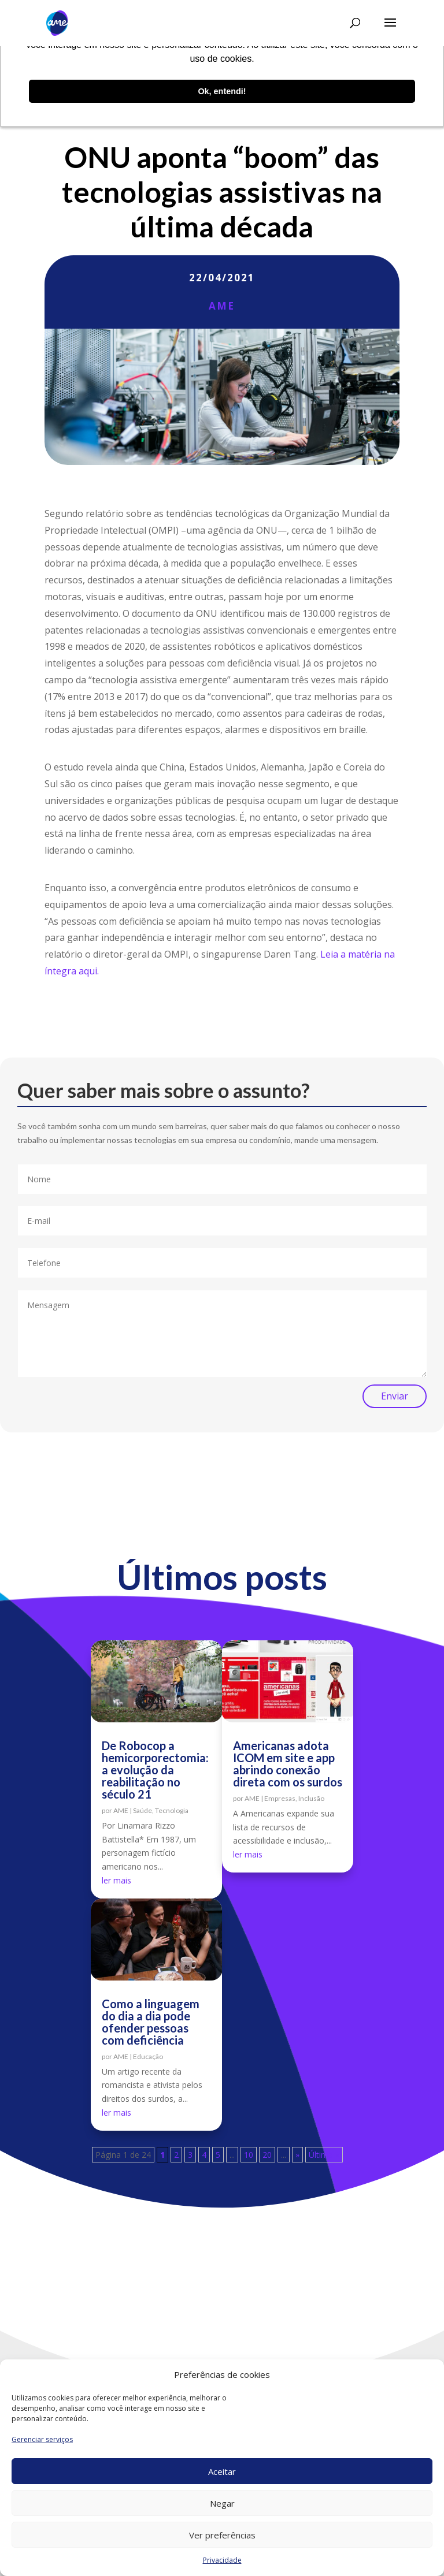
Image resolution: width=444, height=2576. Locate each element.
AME (222, 305)
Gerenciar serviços (42, 2439)
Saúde (142, 1810)
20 (267, 2154)
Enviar (394, 1396)
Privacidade (222, 2560)
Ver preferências (222, 2535)
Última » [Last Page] (324, 2154)
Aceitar (222, 2471)
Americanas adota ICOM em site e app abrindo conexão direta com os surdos (287, 1764)
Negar (222, 2503)
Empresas (279, 1798)
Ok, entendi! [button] (222, 91)
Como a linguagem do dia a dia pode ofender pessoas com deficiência (150, 2022)
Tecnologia (171, 1810)
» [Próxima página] (297, 2154)
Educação (148, 2056)
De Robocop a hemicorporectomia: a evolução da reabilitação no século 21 (155, 1770)
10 (248, 2154)
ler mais (116, 1880)
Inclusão (311, 1798)
